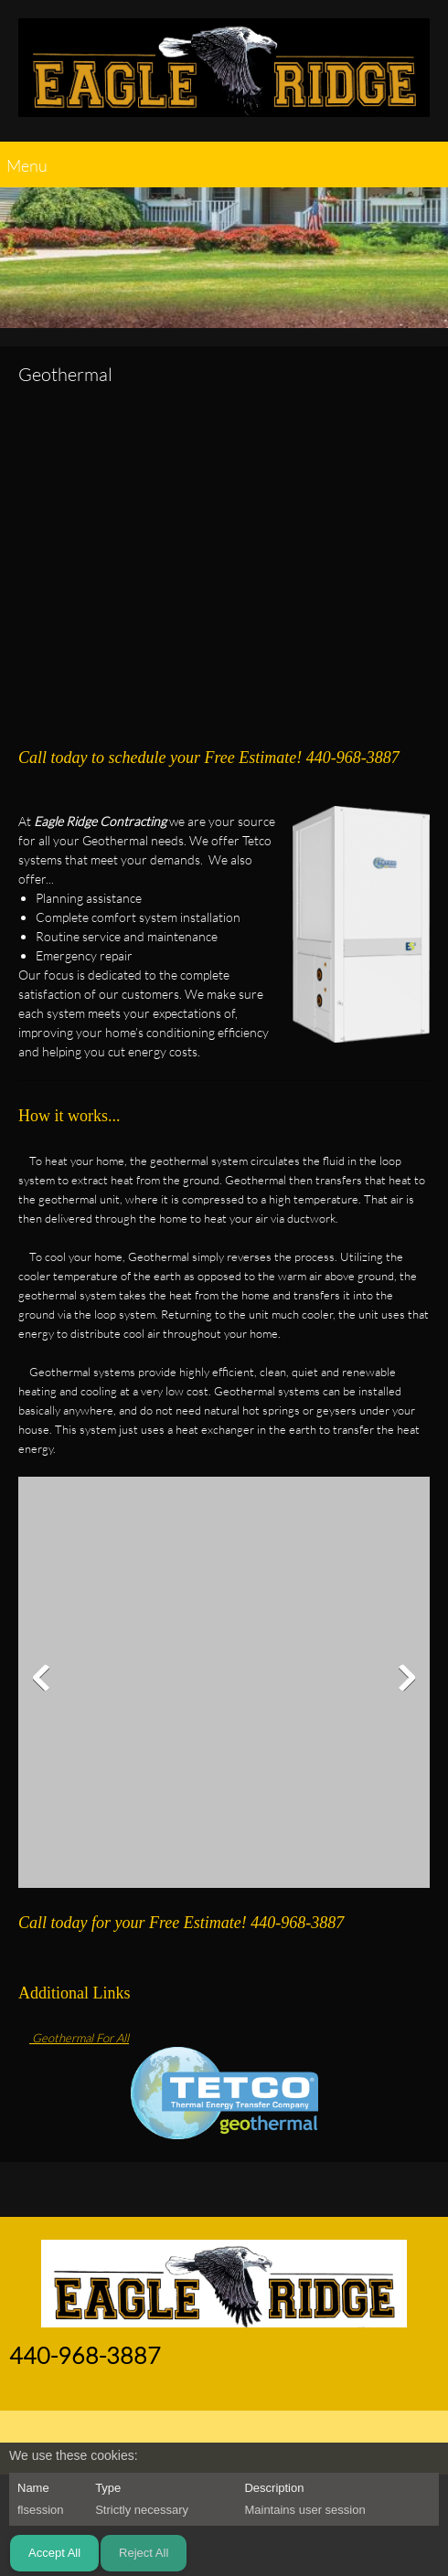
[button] (224, 1682)
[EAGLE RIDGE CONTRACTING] (224, 75)
